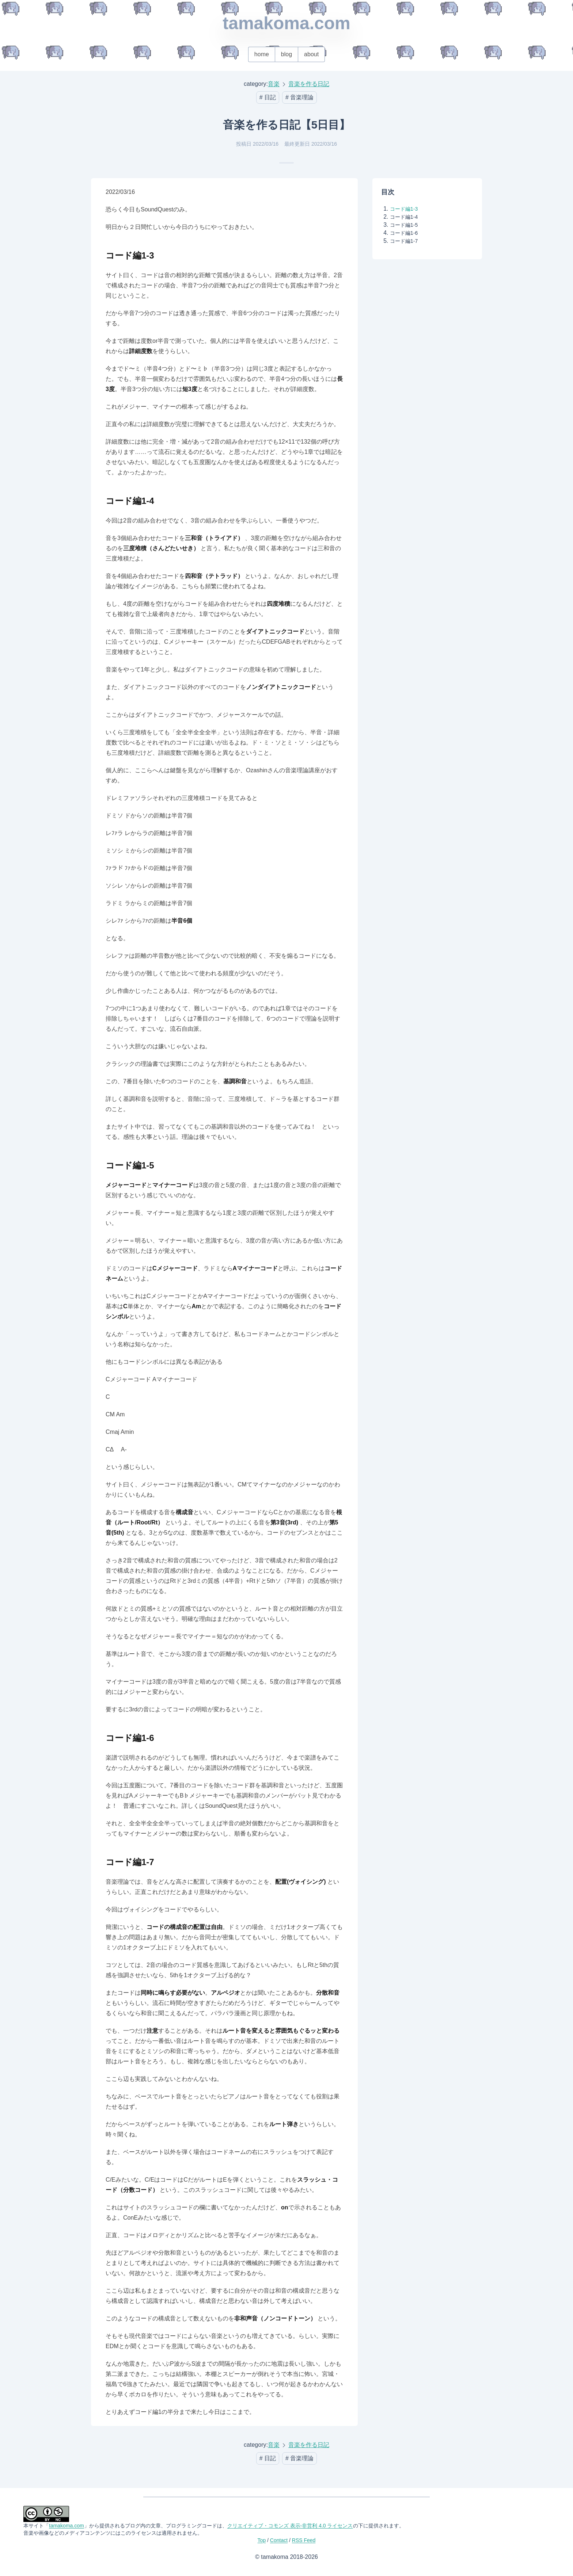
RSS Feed (304, 2540)
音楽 (274, 84)
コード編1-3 (404, 209)
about (311, 54)
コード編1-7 (404, 241)
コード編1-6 (404, 233)
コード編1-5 (404, 225)
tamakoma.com (286, 23)
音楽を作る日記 (308, 84)
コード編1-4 (404, 217)
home (261, 54)
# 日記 (267, 97)
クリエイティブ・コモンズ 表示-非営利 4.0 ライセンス (290, 2526)
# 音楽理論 (299, 97)
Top (262, 2540)
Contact (279, 2540)
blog (286, 54)
